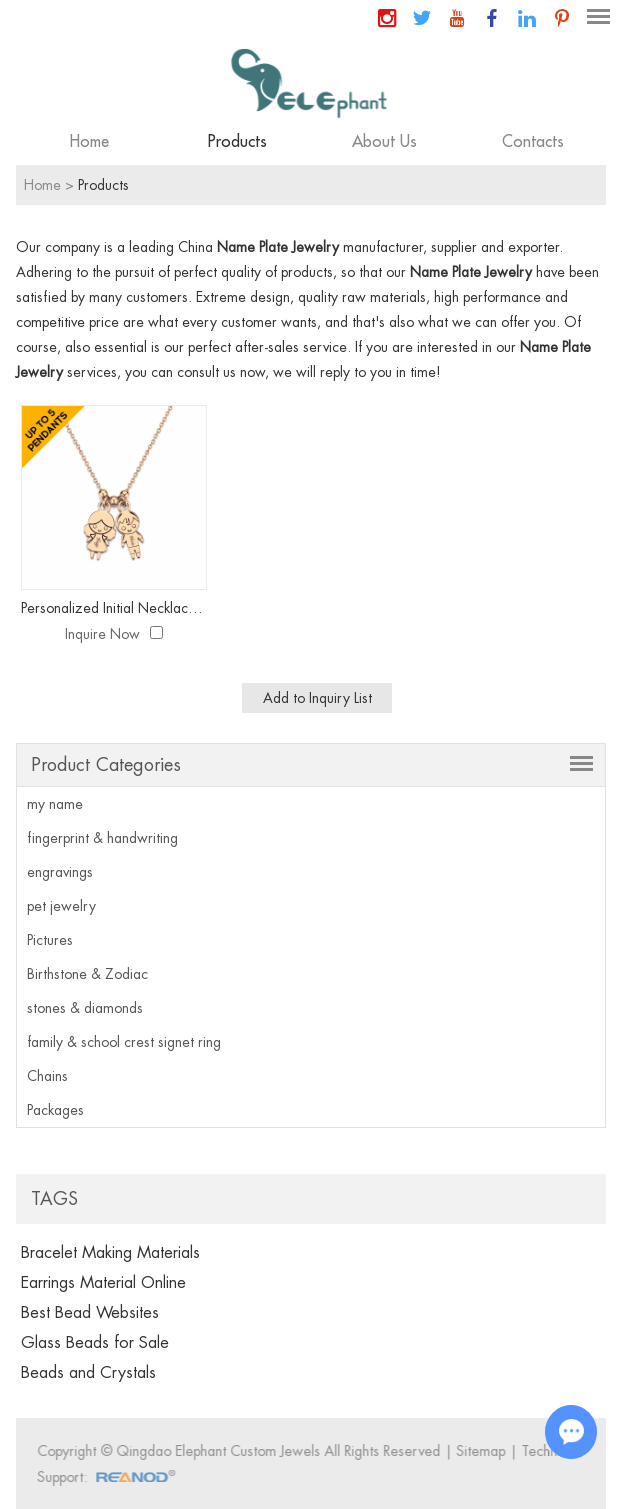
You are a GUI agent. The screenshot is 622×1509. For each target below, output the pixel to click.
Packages (55, 1110)
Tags (54, 1199)
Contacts (533, 142)
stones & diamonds (85, 1008)
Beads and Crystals (88, 1373)
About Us (384, 142)
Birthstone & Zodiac (87, 974)
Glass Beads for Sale (95, 1343)
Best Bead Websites (90, 1313)
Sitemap (484, 1451)
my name (55, 804)
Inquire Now (102, 634)
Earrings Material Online (103, 1283)
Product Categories (106, 765)
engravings (60, 872)
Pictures (50, 940)
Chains (47, 1076)
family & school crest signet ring (124, 1042)
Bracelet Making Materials (110, 1253)
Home (89, 142)
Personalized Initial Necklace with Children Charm (113, 608)
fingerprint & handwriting (102, 838)
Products (237, 142)
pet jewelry (61, 906)
